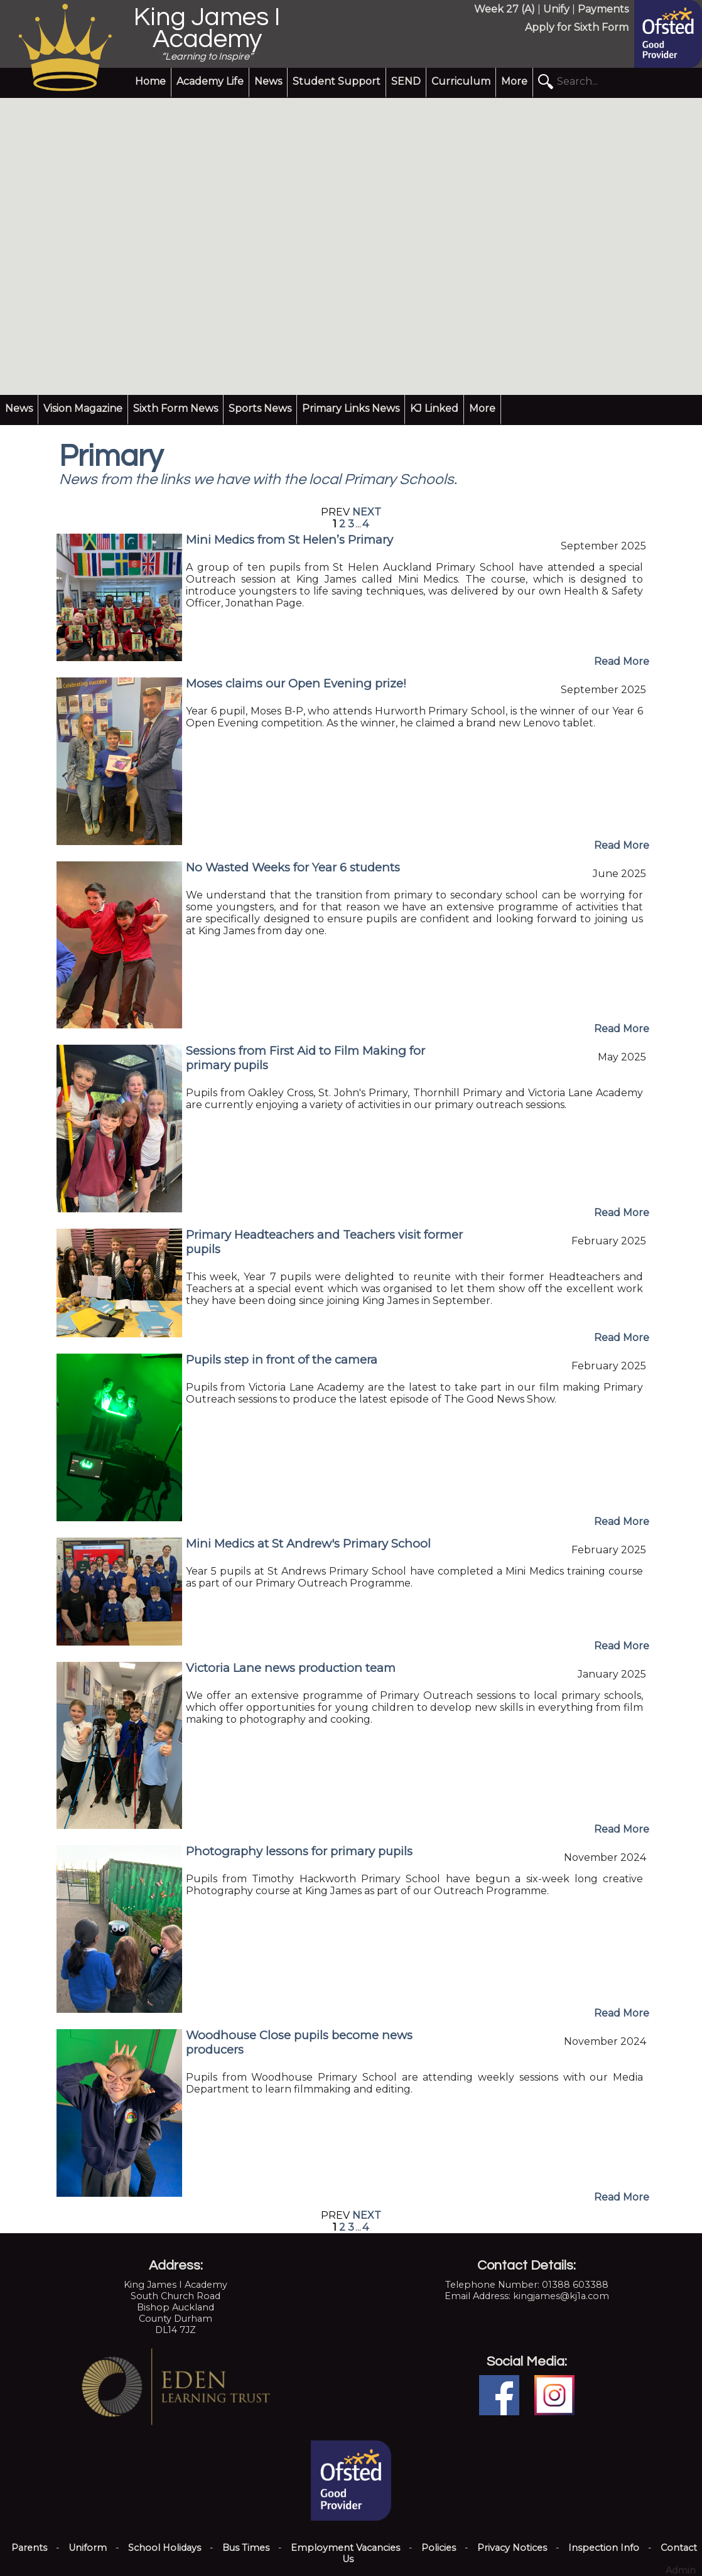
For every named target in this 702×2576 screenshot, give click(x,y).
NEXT (366, 512)
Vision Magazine (82, 408)
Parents (29, 2547)
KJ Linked (434, 408)
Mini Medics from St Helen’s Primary (289, 539)
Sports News (260, 408)
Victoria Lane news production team (291, 1668)
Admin (681, 2570)
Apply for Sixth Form (577, 27)
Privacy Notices (512, 2547)
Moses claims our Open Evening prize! (296, 683)
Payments (603, 9)
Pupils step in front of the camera (281, 1359)
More (514, 81)
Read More (621, 661)
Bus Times (245, 2547)
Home (150, 81)
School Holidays (164, 2547)
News (268, 81)
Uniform (87, 2547)
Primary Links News (350, 408)
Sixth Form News (175, 408)
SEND (406, 81)
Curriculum (460, 81)
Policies (438, 2547)
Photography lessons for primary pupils (299, 1851)
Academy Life (210, 81)
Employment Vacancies (345, 2547)
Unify (556, 9)
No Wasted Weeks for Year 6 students (293, 867)
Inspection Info (603, 2547)
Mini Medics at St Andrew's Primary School (308, 1543)
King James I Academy (207, 28)
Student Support (337, 81)
